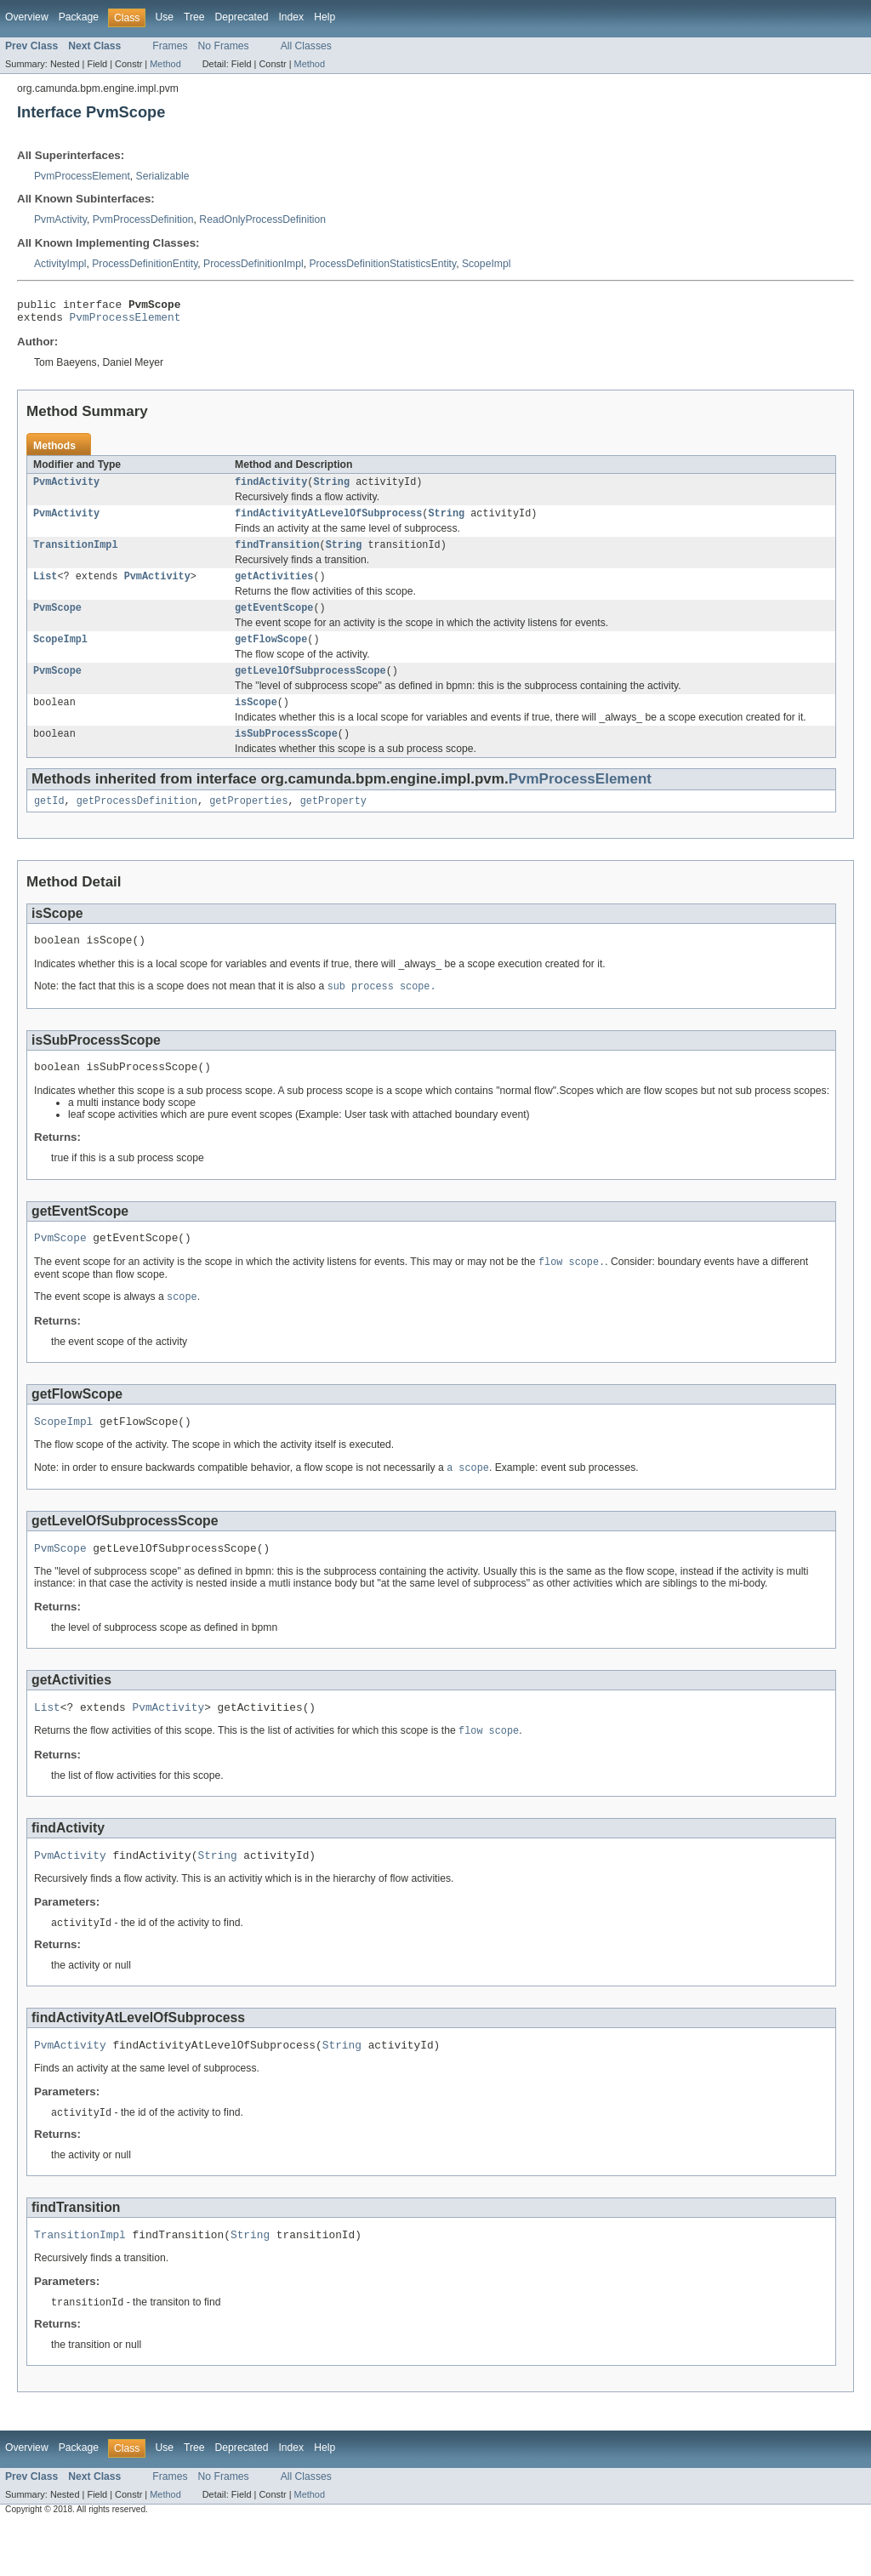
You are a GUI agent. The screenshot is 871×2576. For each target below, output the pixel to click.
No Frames (223, 46)
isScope (256, 720)
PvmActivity (60, 219)
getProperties (248, 822)
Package (79, 17)
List (45, 588)
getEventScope (274, 621)
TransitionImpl (75, 554)
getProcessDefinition (137, 822)
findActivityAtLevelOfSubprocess (328, 521)
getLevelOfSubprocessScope (310, 687)
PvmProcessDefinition (143, 219)
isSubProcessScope (286, 754)
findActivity (271, 488)
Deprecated (242, 17)
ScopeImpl (486, 264)
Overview (26, 17)
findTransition (277, 554)
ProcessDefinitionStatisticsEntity (382, 264)
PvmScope (57, 621)
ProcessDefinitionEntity (144, 264)
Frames (169, 46)
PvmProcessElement (82, 176)
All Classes (306, 46)
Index (291, 17)
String (331, 488)
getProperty (333, 822)
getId (49, 822)
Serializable (163, 176)
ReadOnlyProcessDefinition (262, 219)
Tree (194, 17)
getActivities (274, 588)
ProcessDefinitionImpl (253, 264)
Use (164, 17)
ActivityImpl (60, 264)
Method (165, 64)
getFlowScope (271, 654)
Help (324, 17)
